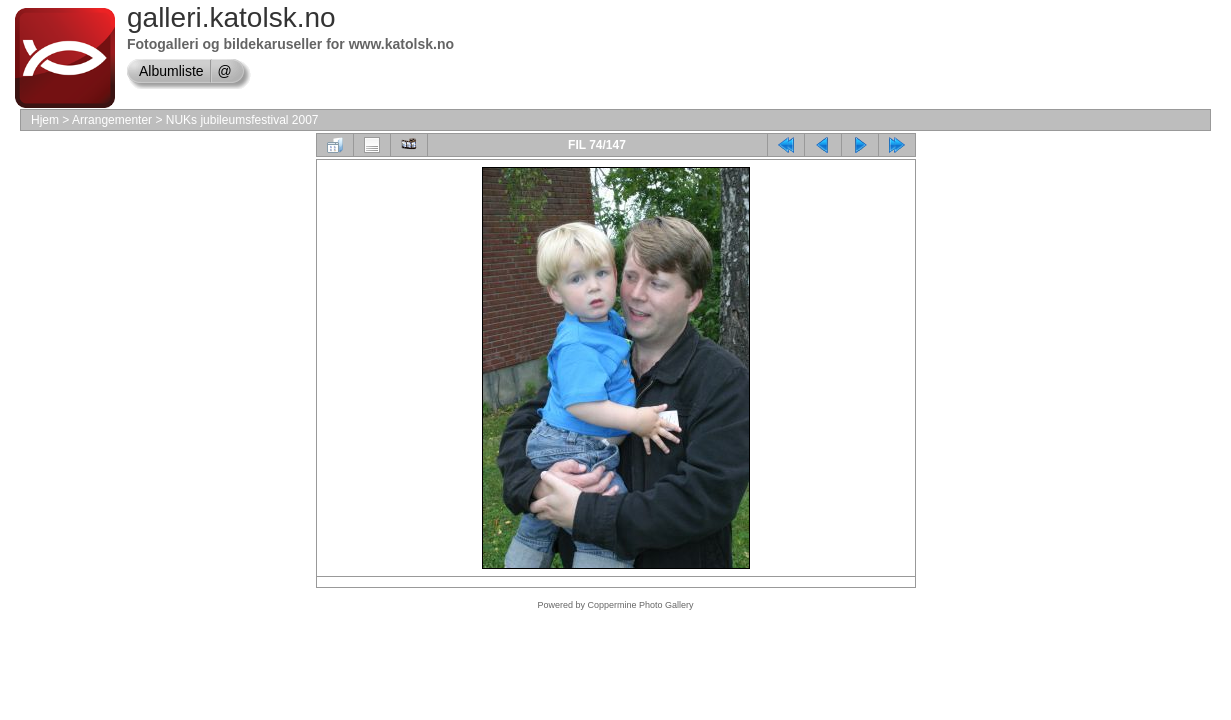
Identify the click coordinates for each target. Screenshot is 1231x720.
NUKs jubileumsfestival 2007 (242, 120)
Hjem (45, 120)
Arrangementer (112, 120)
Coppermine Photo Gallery (640, 605)
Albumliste (171, 71)
